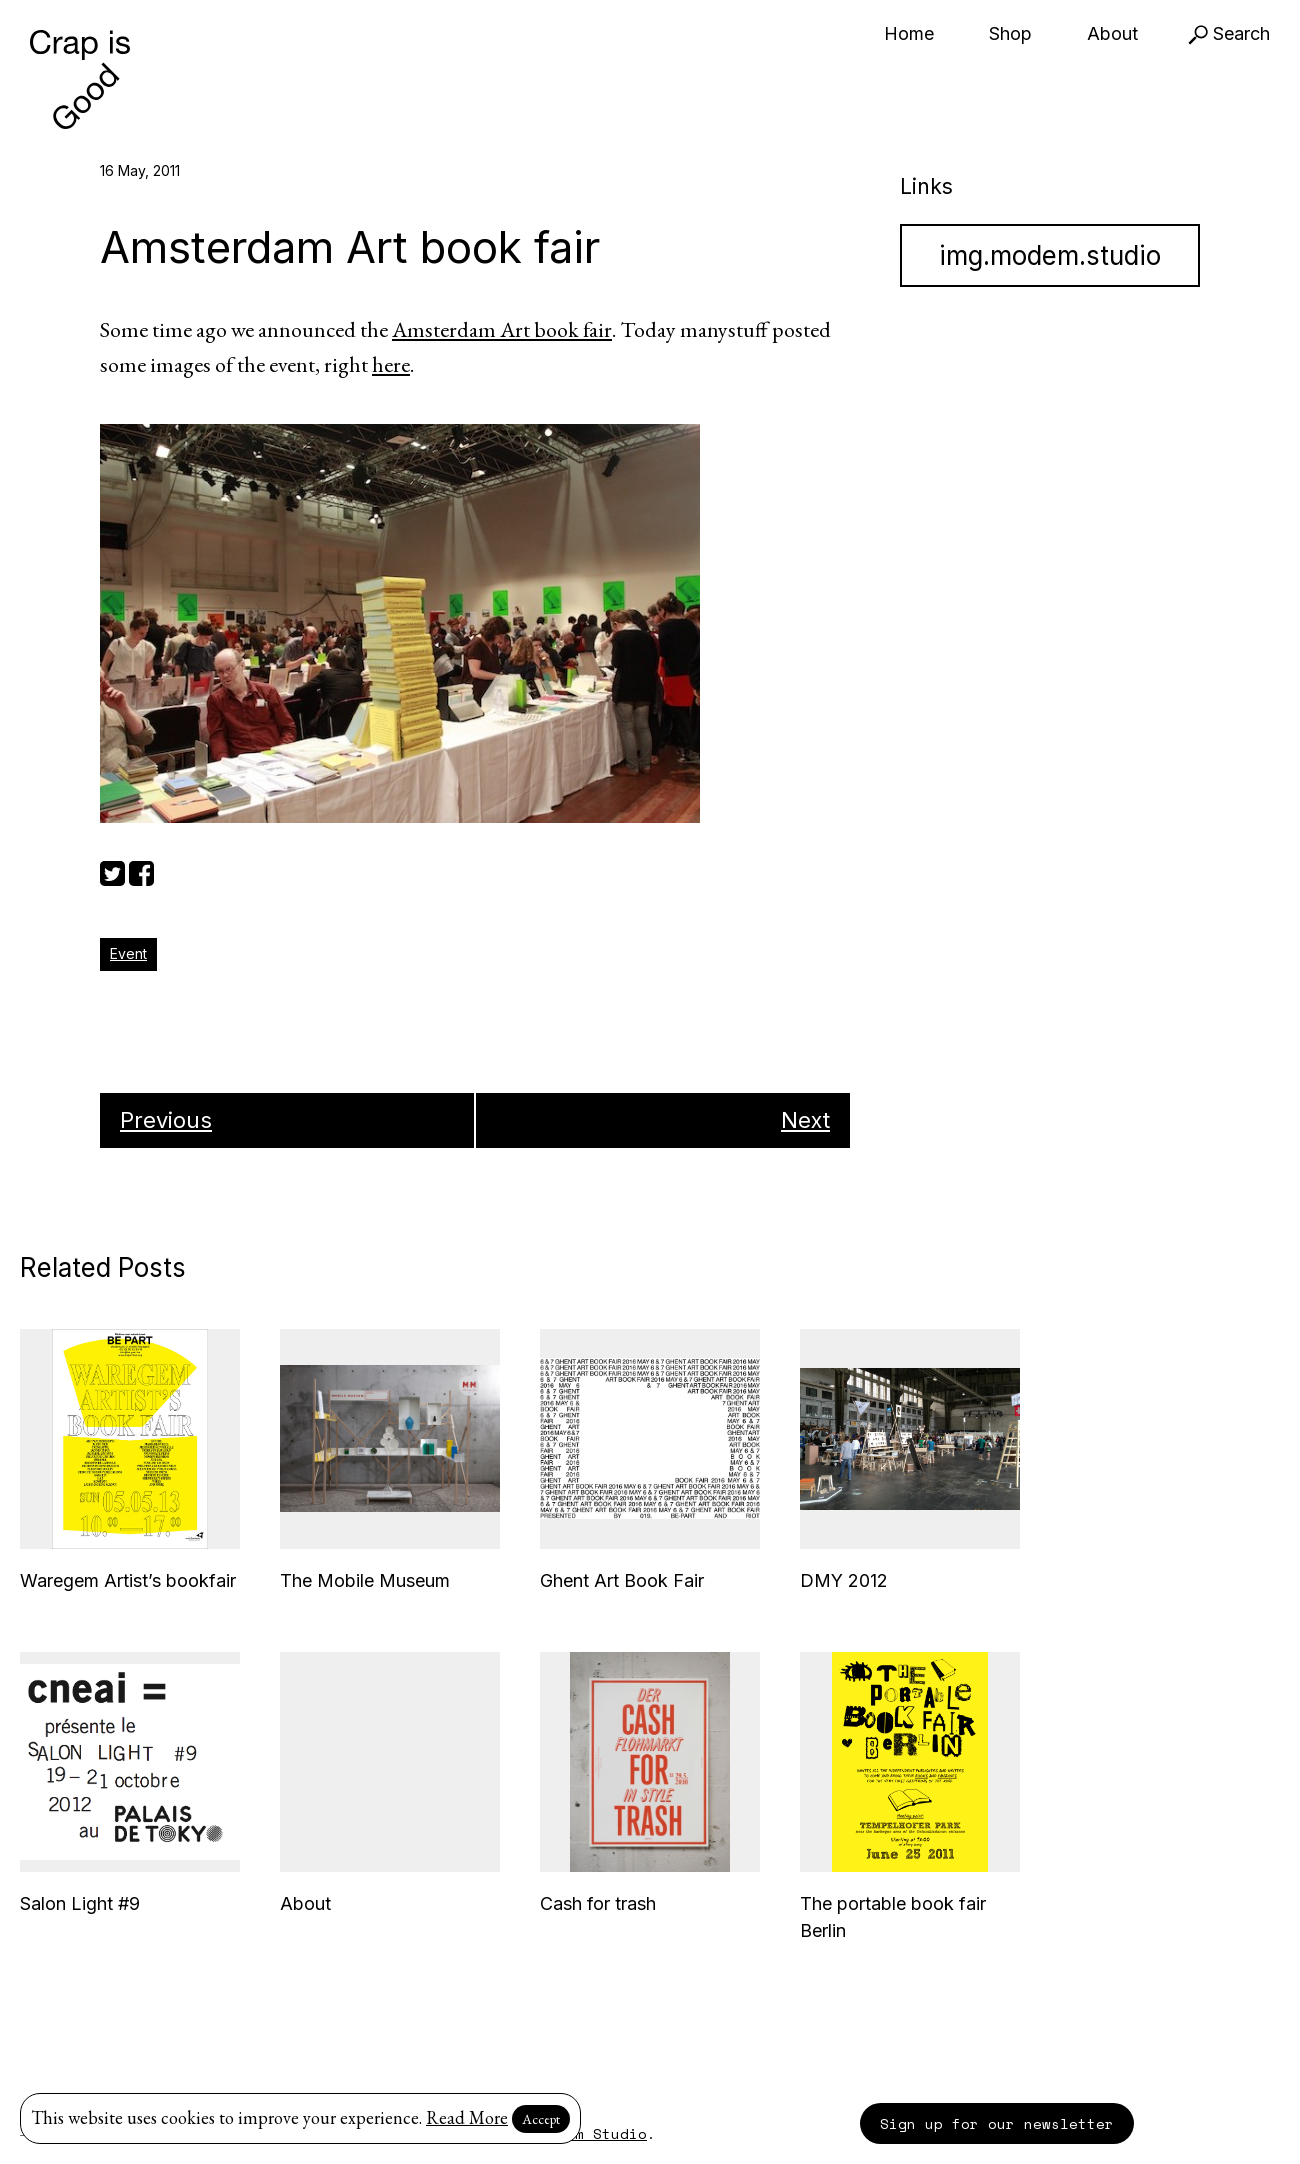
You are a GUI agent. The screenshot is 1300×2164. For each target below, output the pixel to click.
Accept (541, 2119)
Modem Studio (593, 2133)
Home (909, 33)
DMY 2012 (844, 1580)
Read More (467, 2117)
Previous (166, 1120)
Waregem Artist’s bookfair (128, 1580)
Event (128, 953)
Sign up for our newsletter (997, 2123)
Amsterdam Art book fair (502, 329)
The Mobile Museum (365, 1580)
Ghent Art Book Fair (622, 1580)
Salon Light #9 (80, 1903)
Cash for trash (598, 1903)
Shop (1010, 33)
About (1112, 33)
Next (805, 1120)
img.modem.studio (1050, 255)
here (391, 364)
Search (1229, 33)
